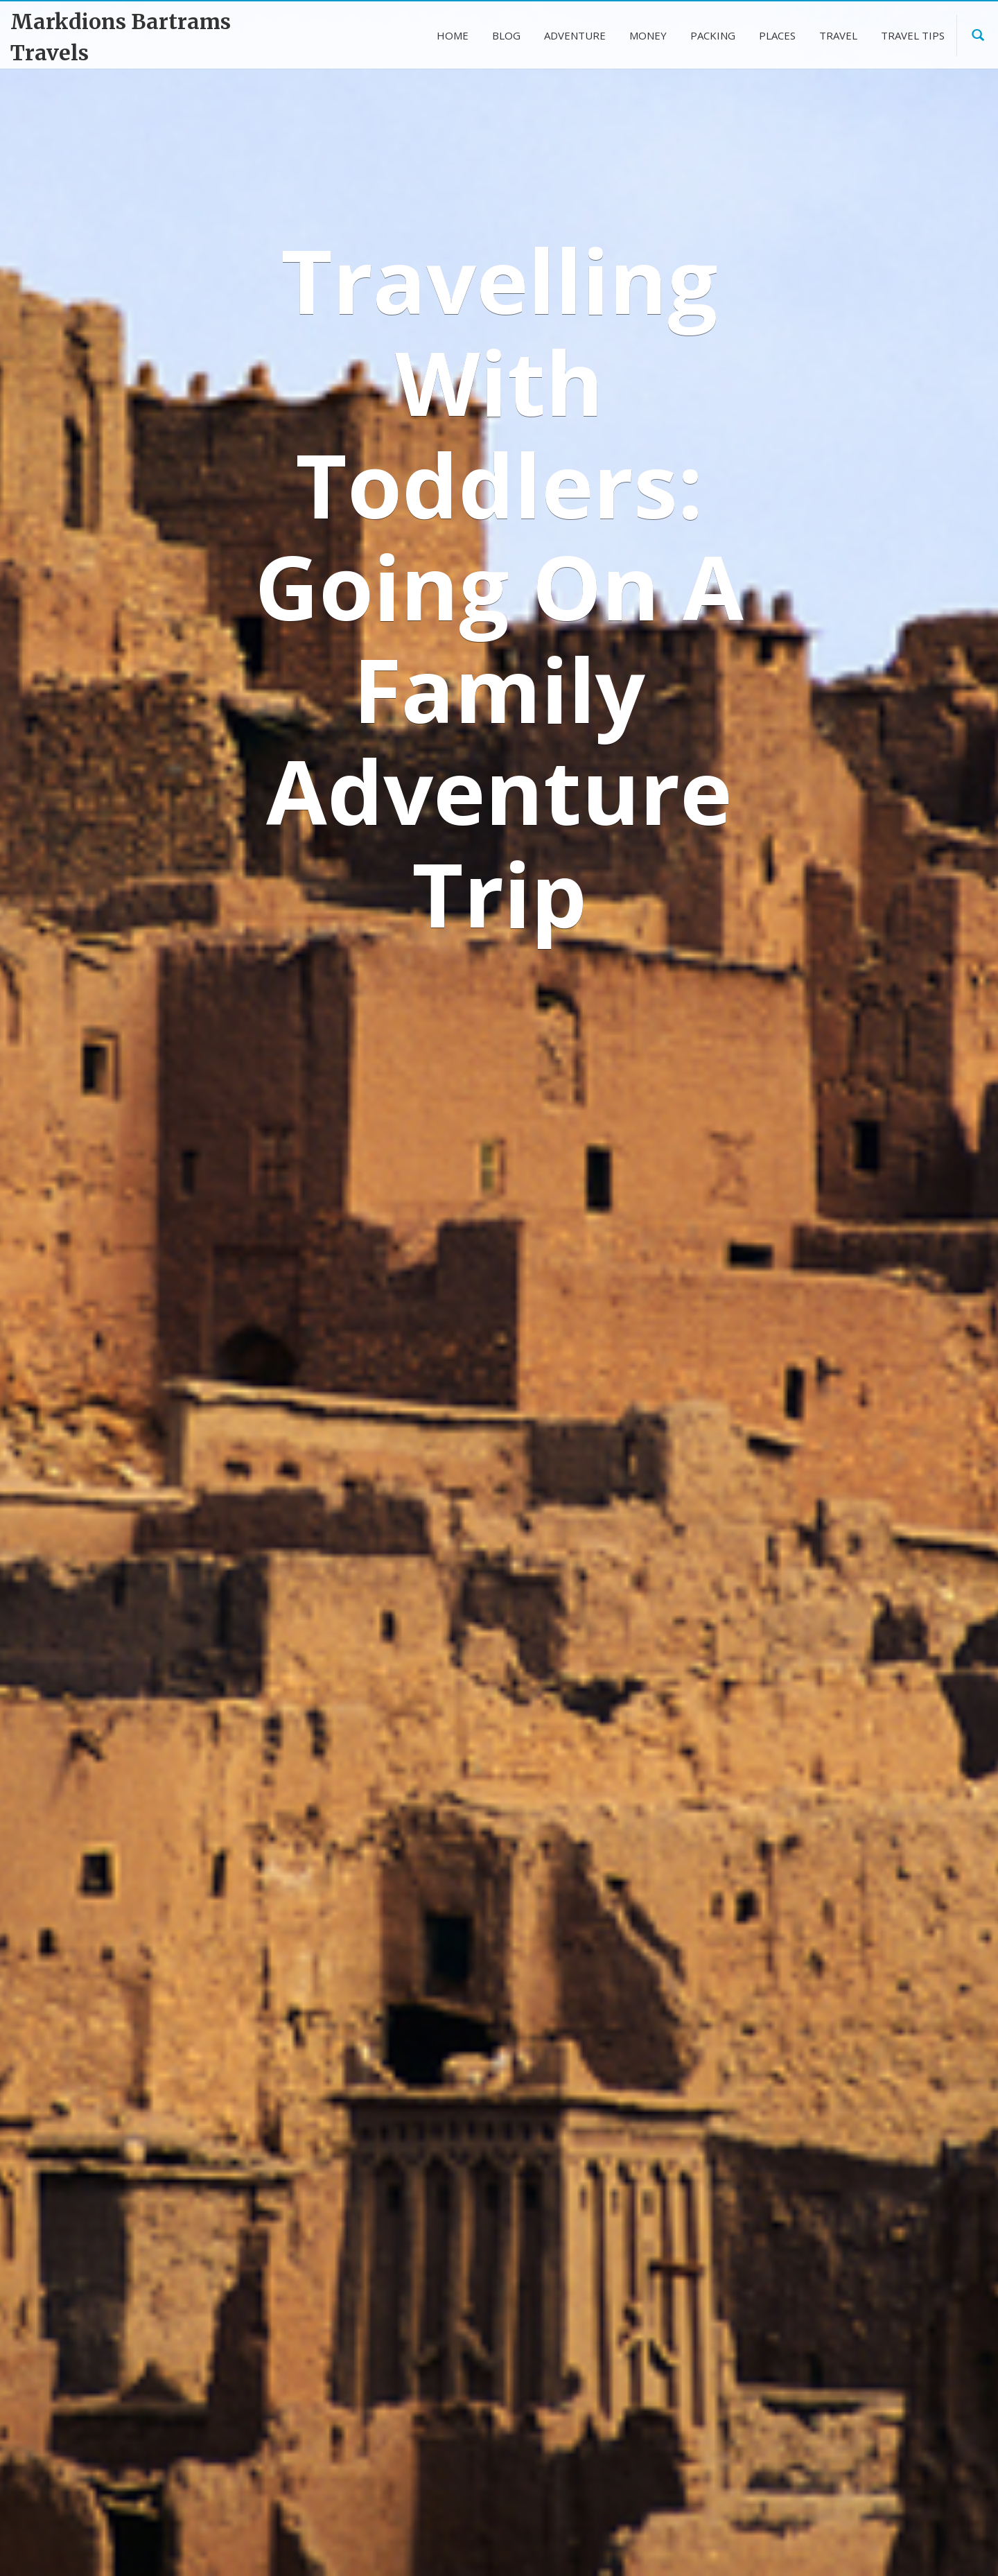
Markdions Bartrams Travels (120, 37)
